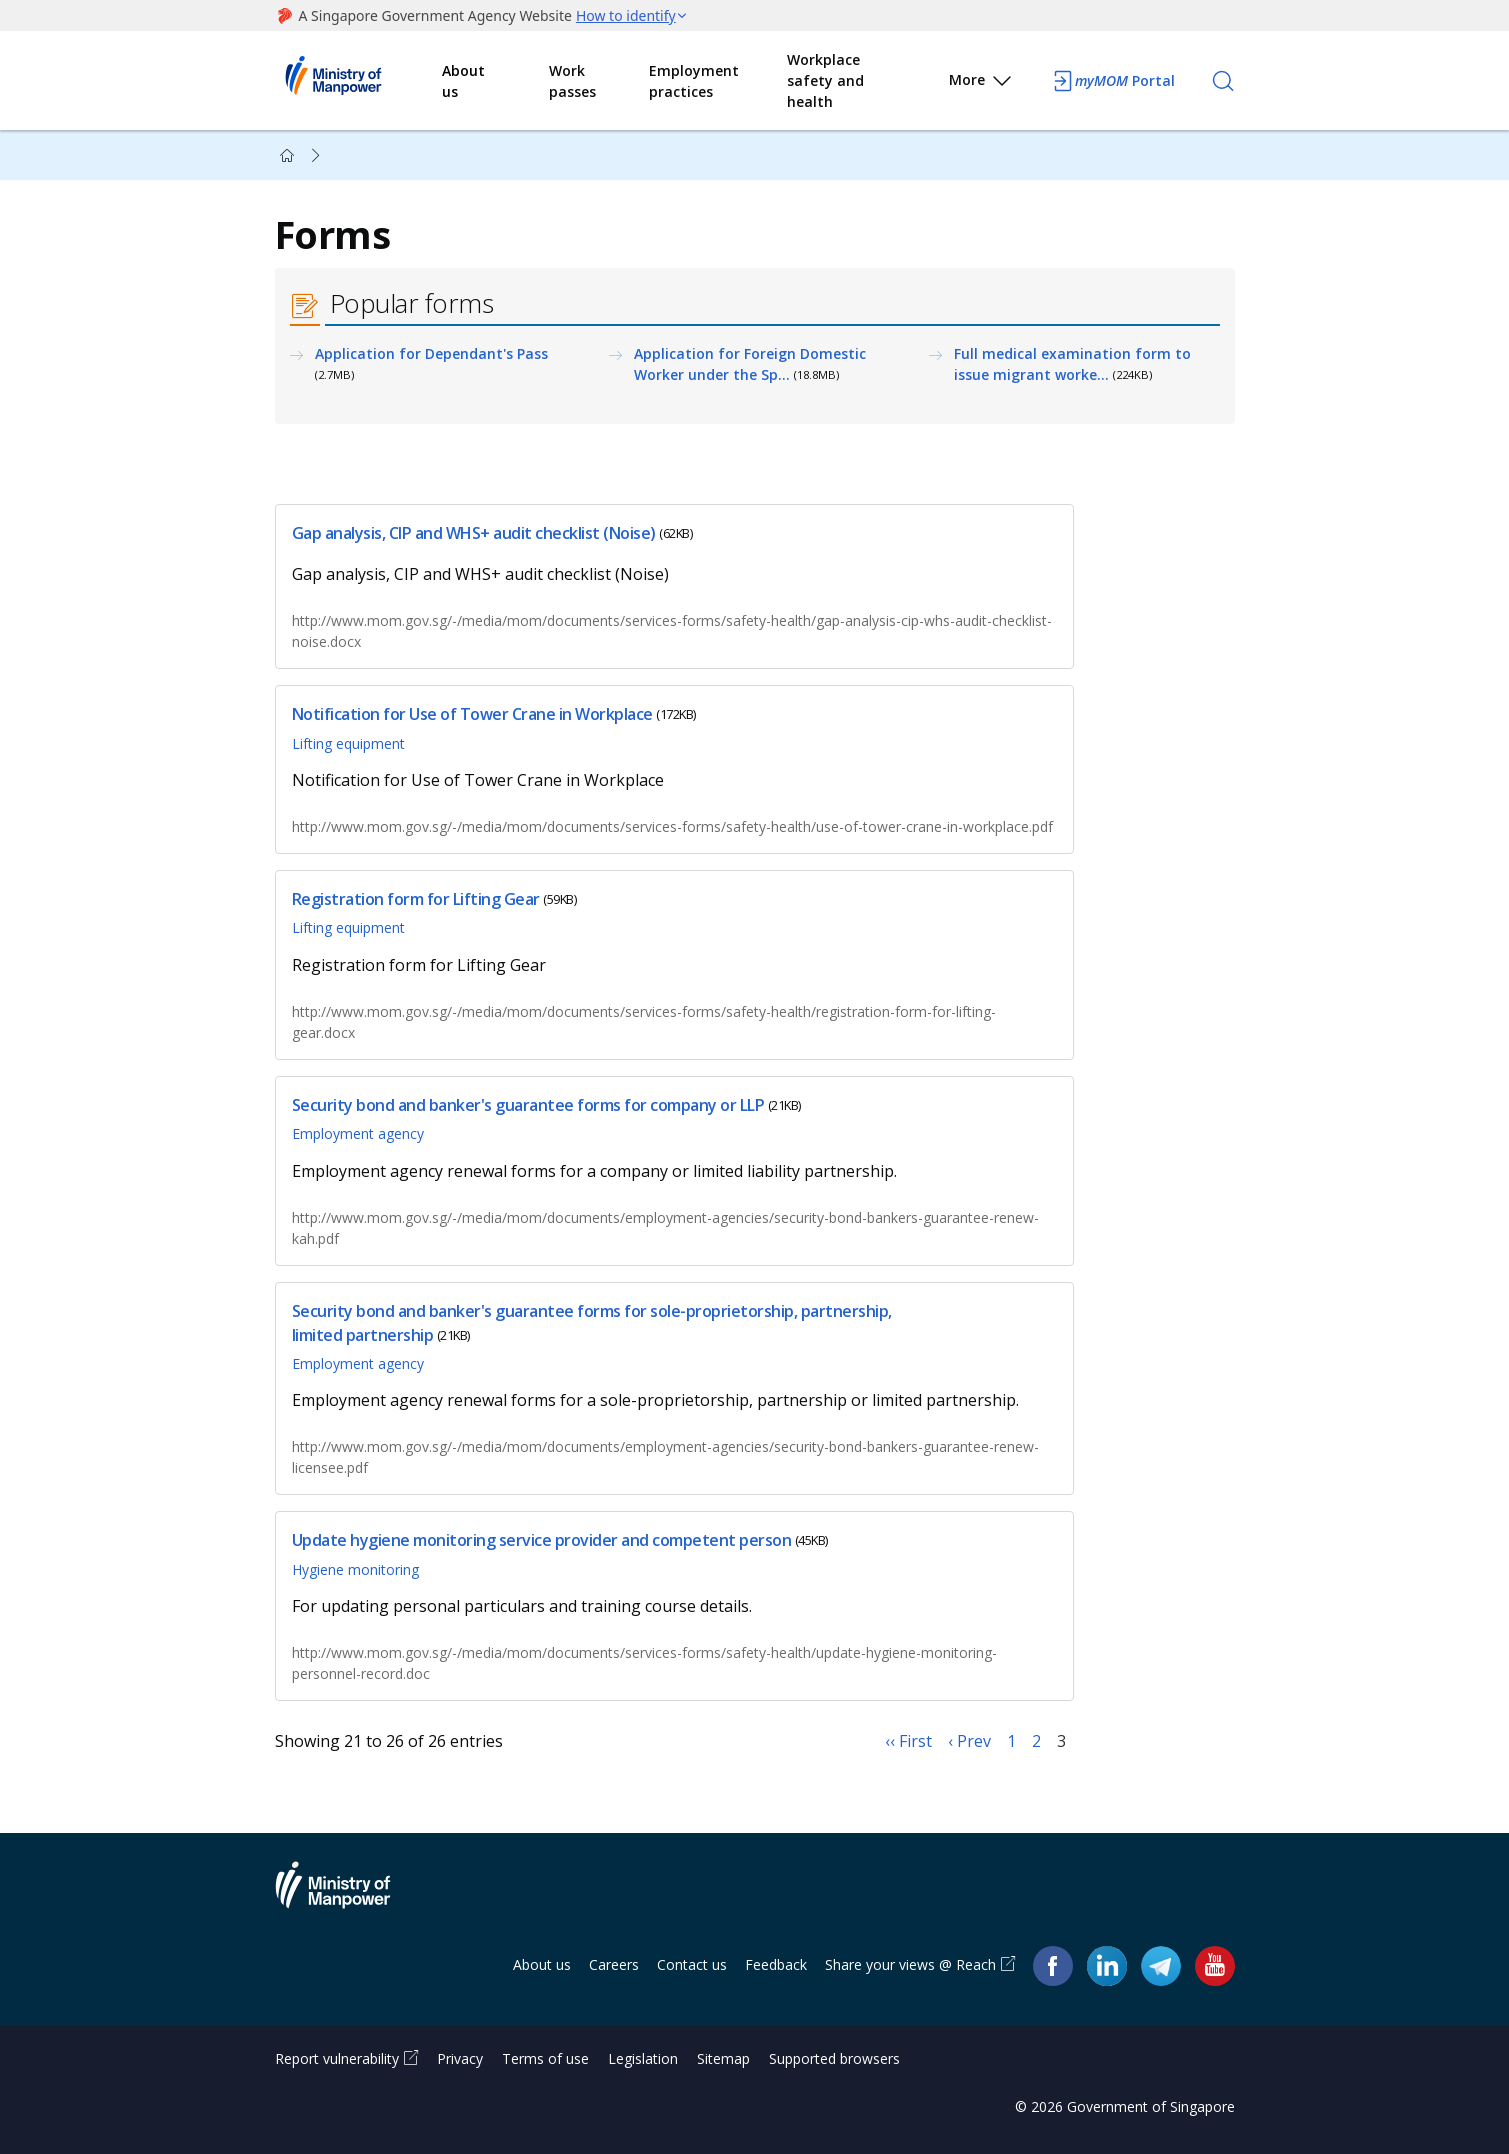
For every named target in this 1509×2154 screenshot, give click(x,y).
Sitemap (723, 2058)
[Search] (1223, 81)
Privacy (460, 2058)
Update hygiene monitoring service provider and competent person (542, 1541)
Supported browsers (834, 2058)
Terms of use (545, 2058)
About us (463, 81)
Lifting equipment (348, 743)
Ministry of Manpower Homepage (359, 81)
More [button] (981, 83)
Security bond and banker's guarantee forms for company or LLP (528, 1105)
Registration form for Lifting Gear (416, 899)
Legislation (643, 2058)
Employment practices (694, 81)
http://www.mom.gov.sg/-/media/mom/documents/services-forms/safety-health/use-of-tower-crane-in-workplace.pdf (672, 826)
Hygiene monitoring (355, 1569)
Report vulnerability (337, 2058)
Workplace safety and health (825, 80)
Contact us (692, 1964)
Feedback (776, 1964)
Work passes (572, 81)
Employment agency (358, 1133)
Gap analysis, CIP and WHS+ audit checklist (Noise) (474, 533)
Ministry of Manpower (348, 1897)
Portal (1113, 81)
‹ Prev (969, 1741)
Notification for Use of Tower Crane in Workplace (472, 715)
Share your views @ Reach (910, 1964)
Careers (614, 1964)
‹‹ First (908, 1741)
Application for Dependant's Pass (431, 353)
